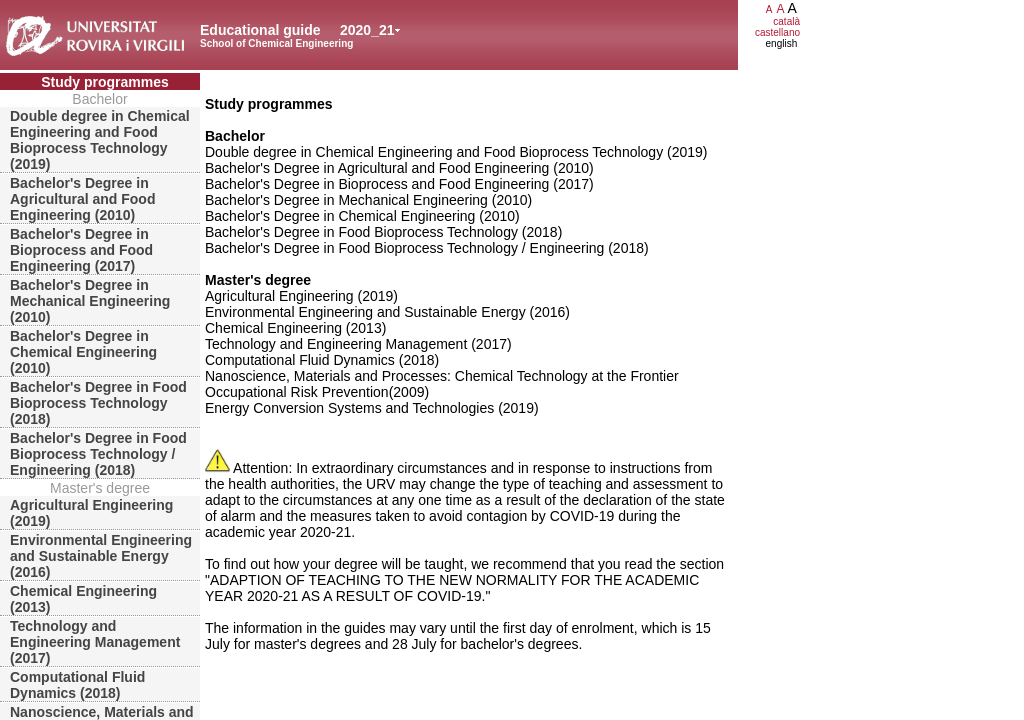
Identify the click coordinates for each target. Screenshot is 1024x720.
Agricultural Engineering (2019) (91, 513)
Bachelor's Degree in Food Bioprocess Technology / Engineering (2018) (98, 454)
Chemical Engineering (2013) (83, 599)
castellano (777, 32)
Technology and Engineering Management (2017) (95, 642)
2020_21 (367, 30)
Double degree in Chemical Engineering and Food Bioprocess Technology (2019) (100, 140)
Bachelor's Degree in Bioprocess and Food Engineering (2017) (81, 250)
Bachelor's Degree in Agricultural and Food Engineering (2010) (82, 199)
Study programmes (105, 82)
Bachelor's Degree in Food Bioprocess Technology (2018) (98, 403)
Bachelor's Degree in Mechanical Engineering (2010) (90, 301)
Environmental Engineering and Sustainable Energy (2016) (101, 556)
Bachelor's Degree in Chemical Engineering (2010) (83, 352)
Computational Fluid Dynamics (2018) (77, 685)
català (786, 21)
